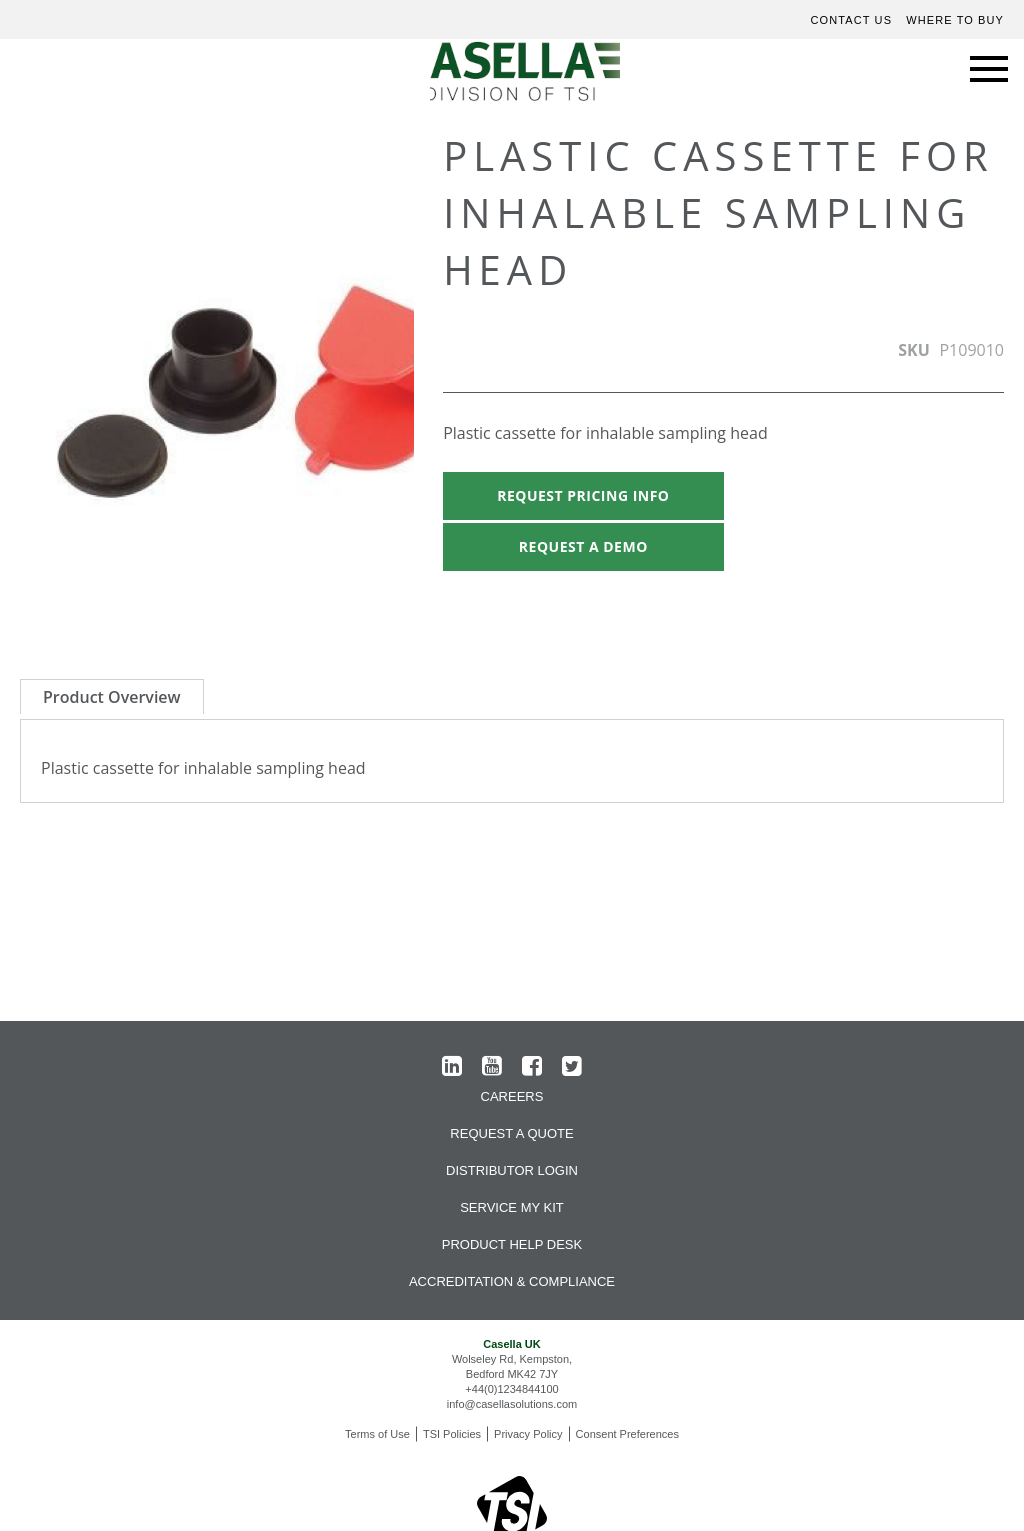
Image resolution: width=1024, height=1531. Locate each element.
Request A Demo (583, 546)
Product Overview (112, 697)
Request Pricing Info (583, 495)
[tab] (112, 696)
